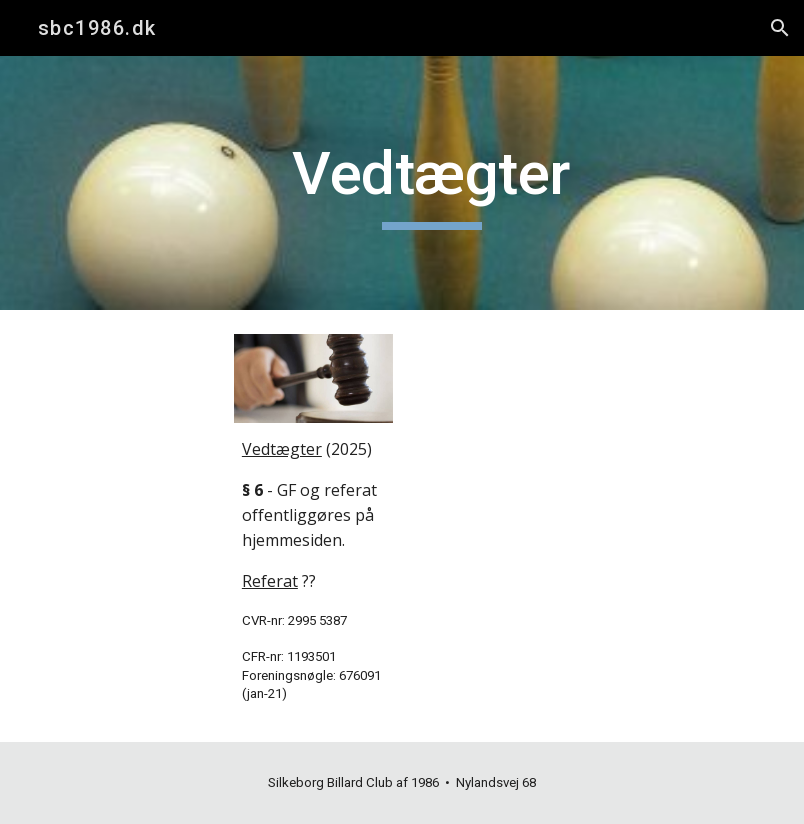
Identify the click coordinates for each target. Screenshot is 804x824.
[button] (780, 28)
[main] (431, 183)
